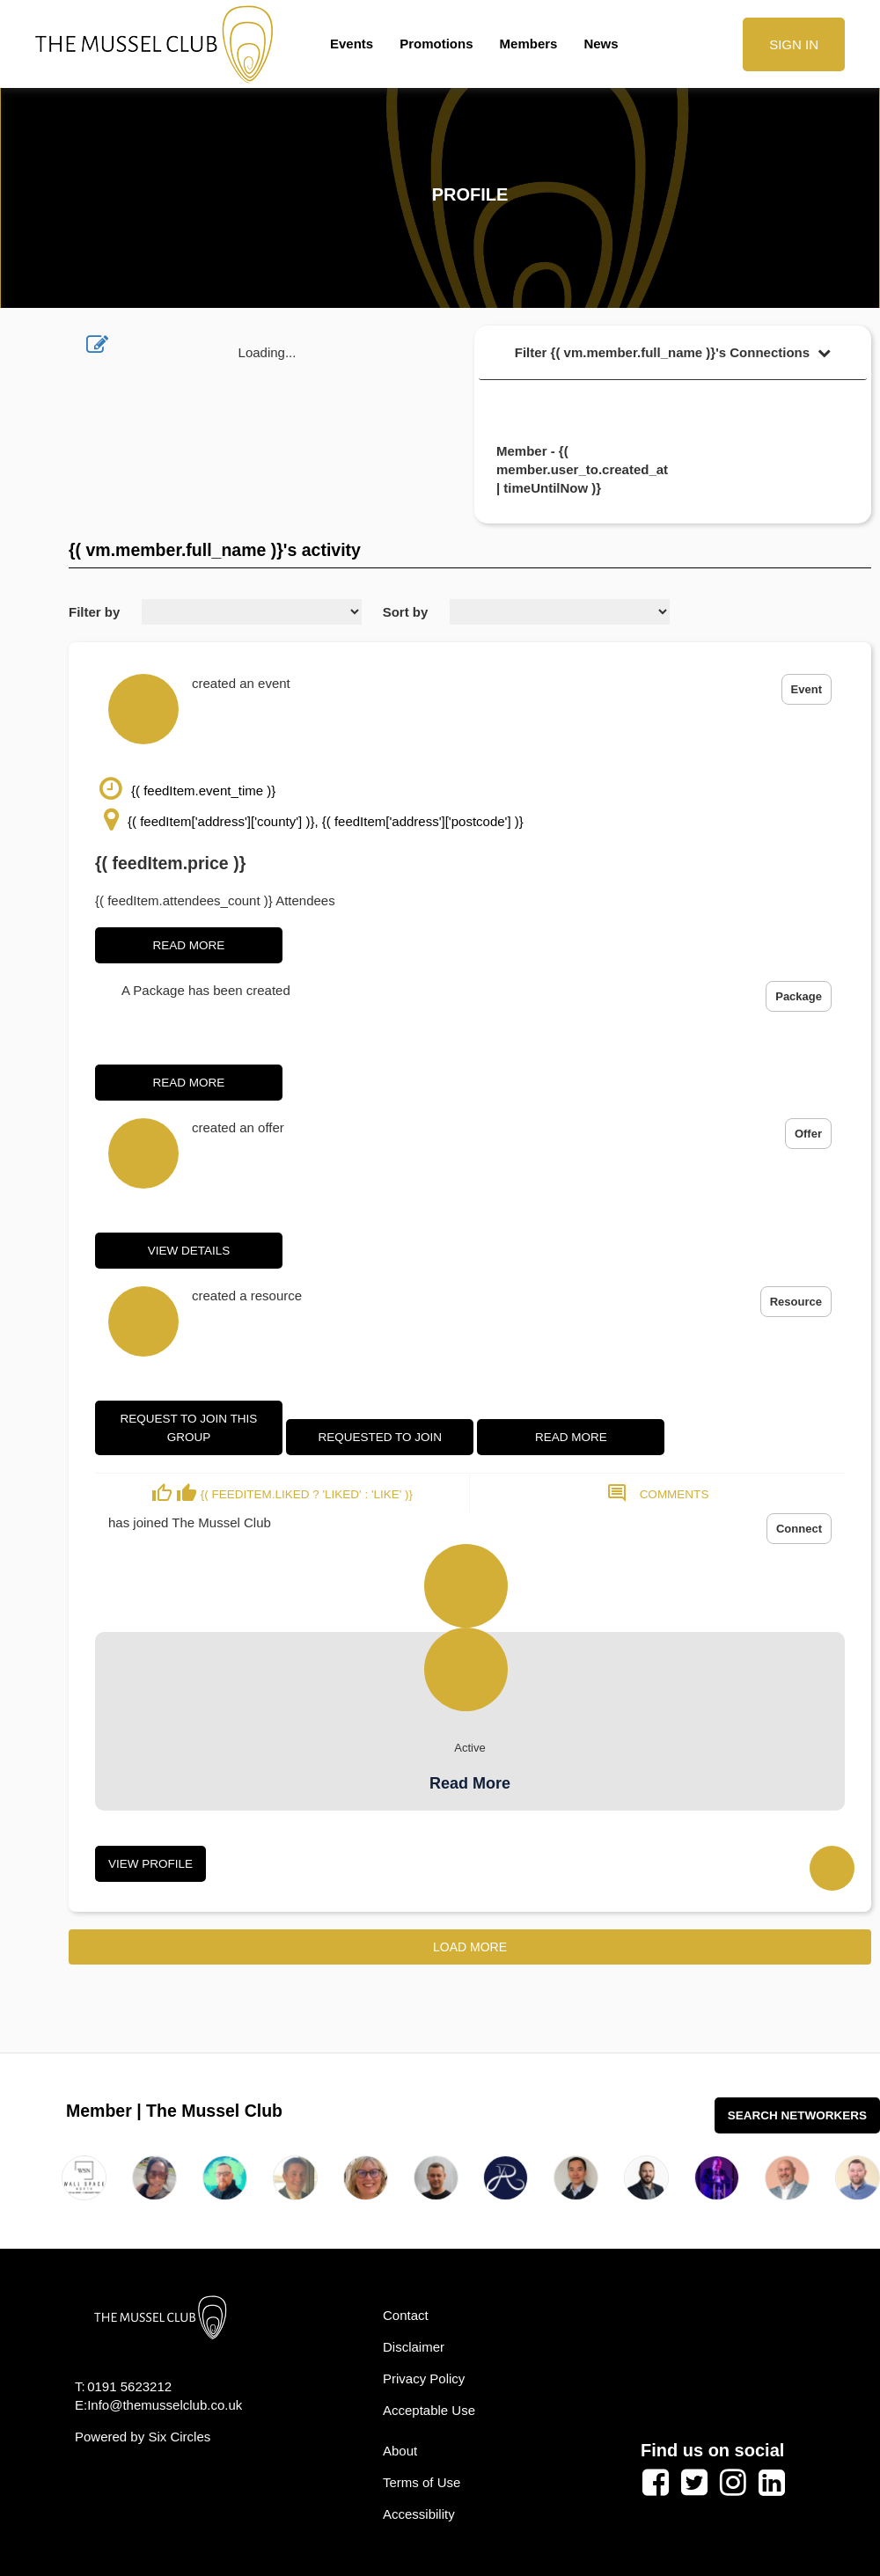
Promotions (436, 43)
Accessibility (419, 2513)
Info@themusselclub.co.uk (164, 2404)
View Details (189, 1250)
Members (529, 43)
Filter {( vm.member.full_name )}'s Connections (673, 352)
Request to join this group (189, 1428)
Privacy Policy (424, 2378)
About (400, 2450)
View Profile (150, 1863)
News (600, 43)
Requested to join (380, 1437)
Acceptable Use (429, 2410)
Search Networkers (797, 2115)
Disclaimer (413, 2346)
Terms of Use (421, 2482)
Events (351, 43)
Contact (406, 2315)
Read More (189, 945)
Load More (470, 1947)
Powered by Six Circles (142, 2436)
